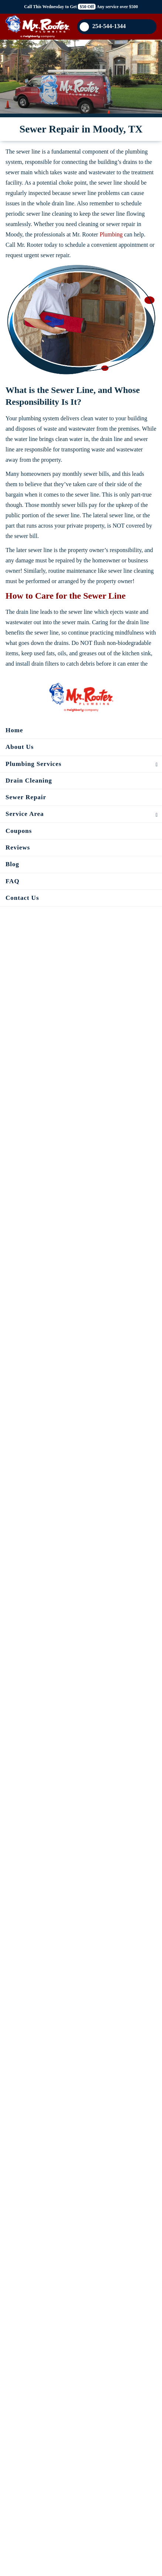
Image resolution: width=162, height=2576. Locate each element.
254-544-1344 (103, 26)
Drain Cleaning (29, 780)
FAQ (13, 881)
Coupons (19, 830)
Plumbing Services (34, 763)
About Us (20, 746)
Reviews (18, 847)
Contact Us (22, 897)
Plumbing (111, 234)
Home (14, 730)
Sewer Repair (26, 797)
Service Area (25, 813)
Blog (12, 864)
